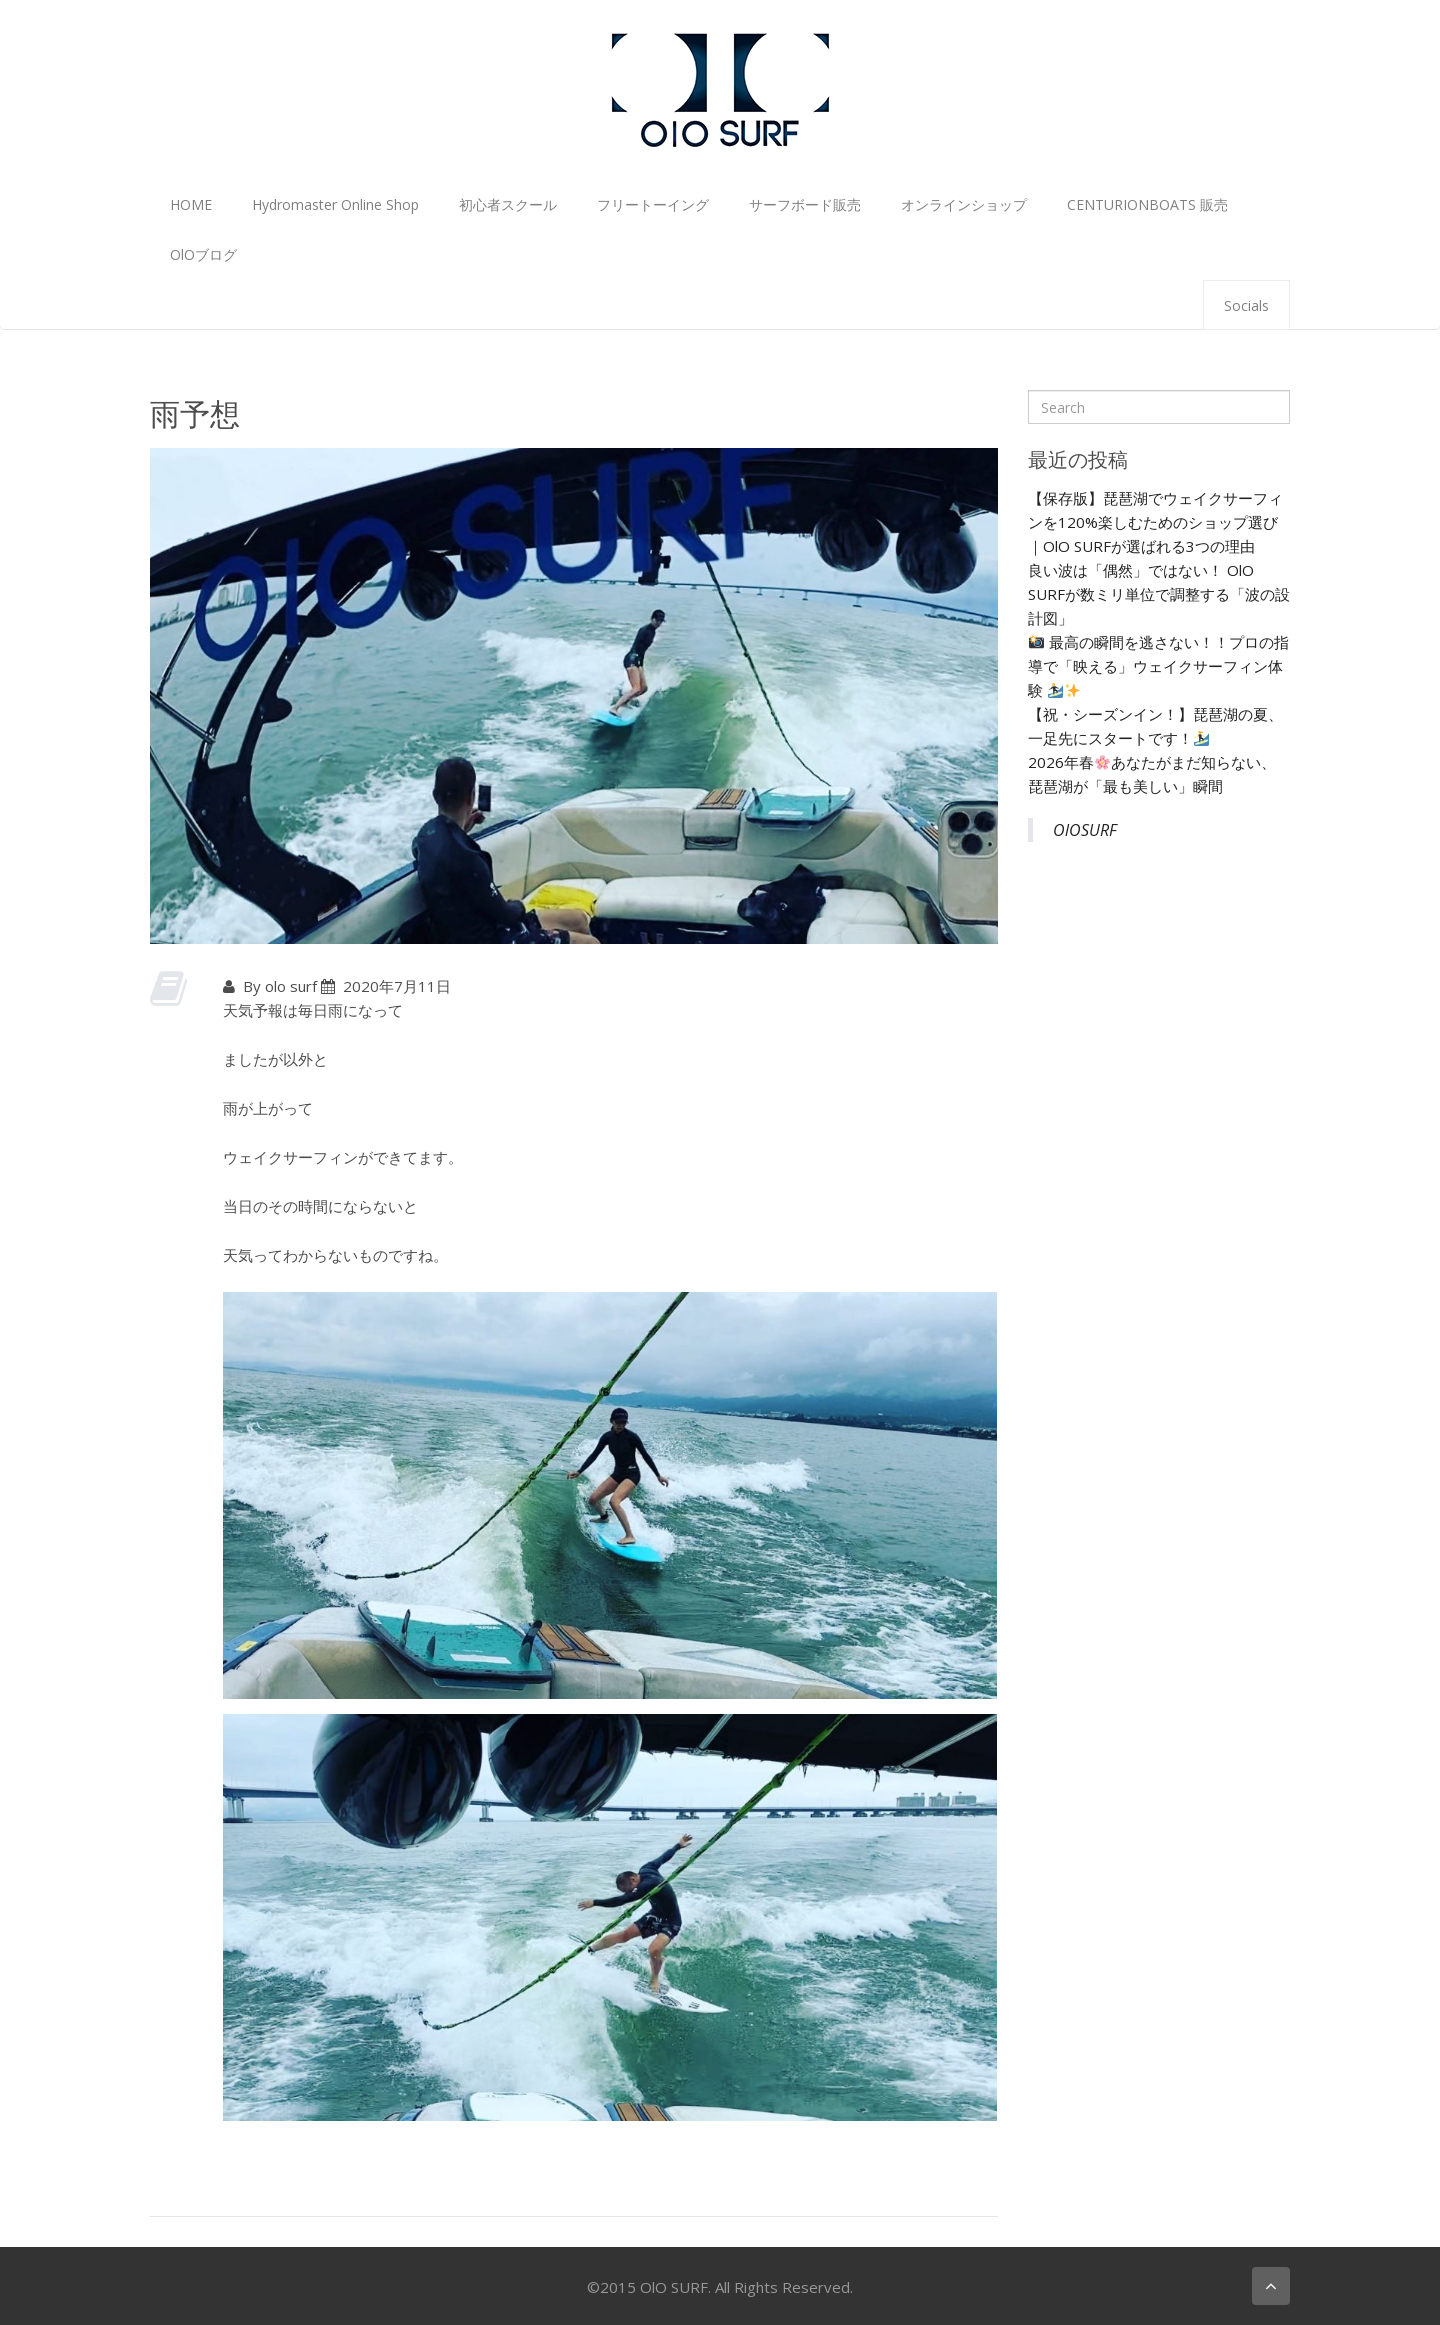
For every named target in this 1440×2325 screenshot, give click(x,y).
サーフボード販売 (805, 204)
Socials (1246, 305)
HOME (191, 204)
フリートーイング (653, 204)
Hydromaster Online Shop (335, 204)
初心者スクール (508, 204)
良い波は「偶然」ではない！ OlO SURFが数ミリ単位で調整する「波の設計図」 (1159, 594)
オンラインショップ (964, 204)
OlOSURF (1085, 830)
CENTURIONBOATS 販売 (1147, 204)
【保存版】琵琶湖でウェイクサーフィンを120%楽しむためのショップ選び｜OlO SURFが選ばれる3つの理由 (1155, 522)
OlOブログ (203, 254)
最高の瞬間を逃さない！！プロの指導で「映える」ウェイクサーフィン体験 (1158, 666)
